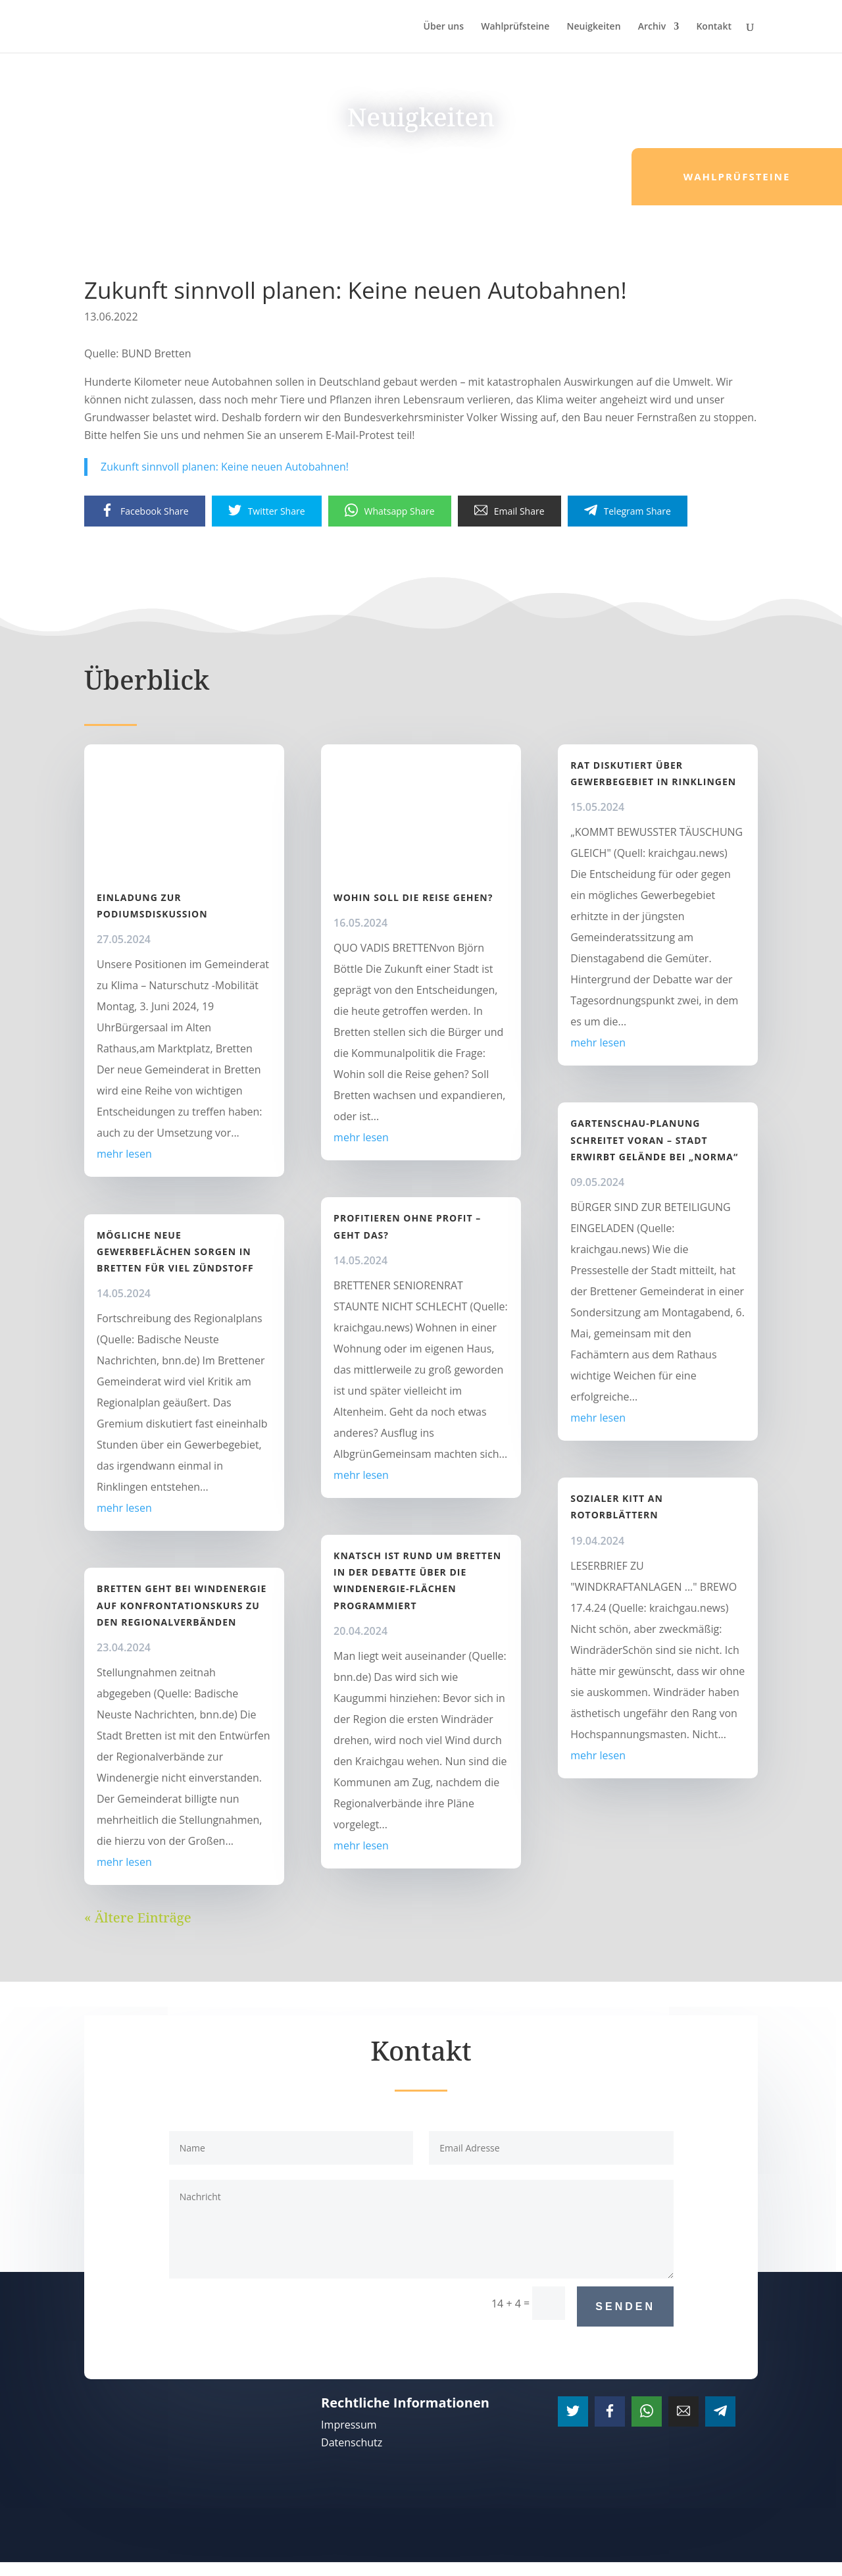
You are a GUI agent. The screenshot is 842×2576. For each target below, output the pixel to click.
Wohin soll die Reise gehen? (413, 897)
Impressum (348, 2424)
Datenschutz (351, 2442)
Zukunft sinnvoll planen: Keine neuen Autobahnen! (225, 466)
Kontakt (713, 27)
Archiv (652, 27)
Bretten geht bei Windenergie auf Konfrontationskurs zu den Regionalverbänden (181, 1605)
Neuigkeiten (593, 27)
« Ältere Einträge (137, 1917)
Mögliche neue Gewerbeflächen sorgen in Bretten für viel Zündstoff (175, 1251)
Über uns (444, 27)
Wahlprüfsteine (515, 27)
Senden (625, 2306)
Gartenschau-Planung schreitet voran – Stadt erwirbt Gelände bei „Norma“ (654, 1139)
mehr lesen (124, 1153)
